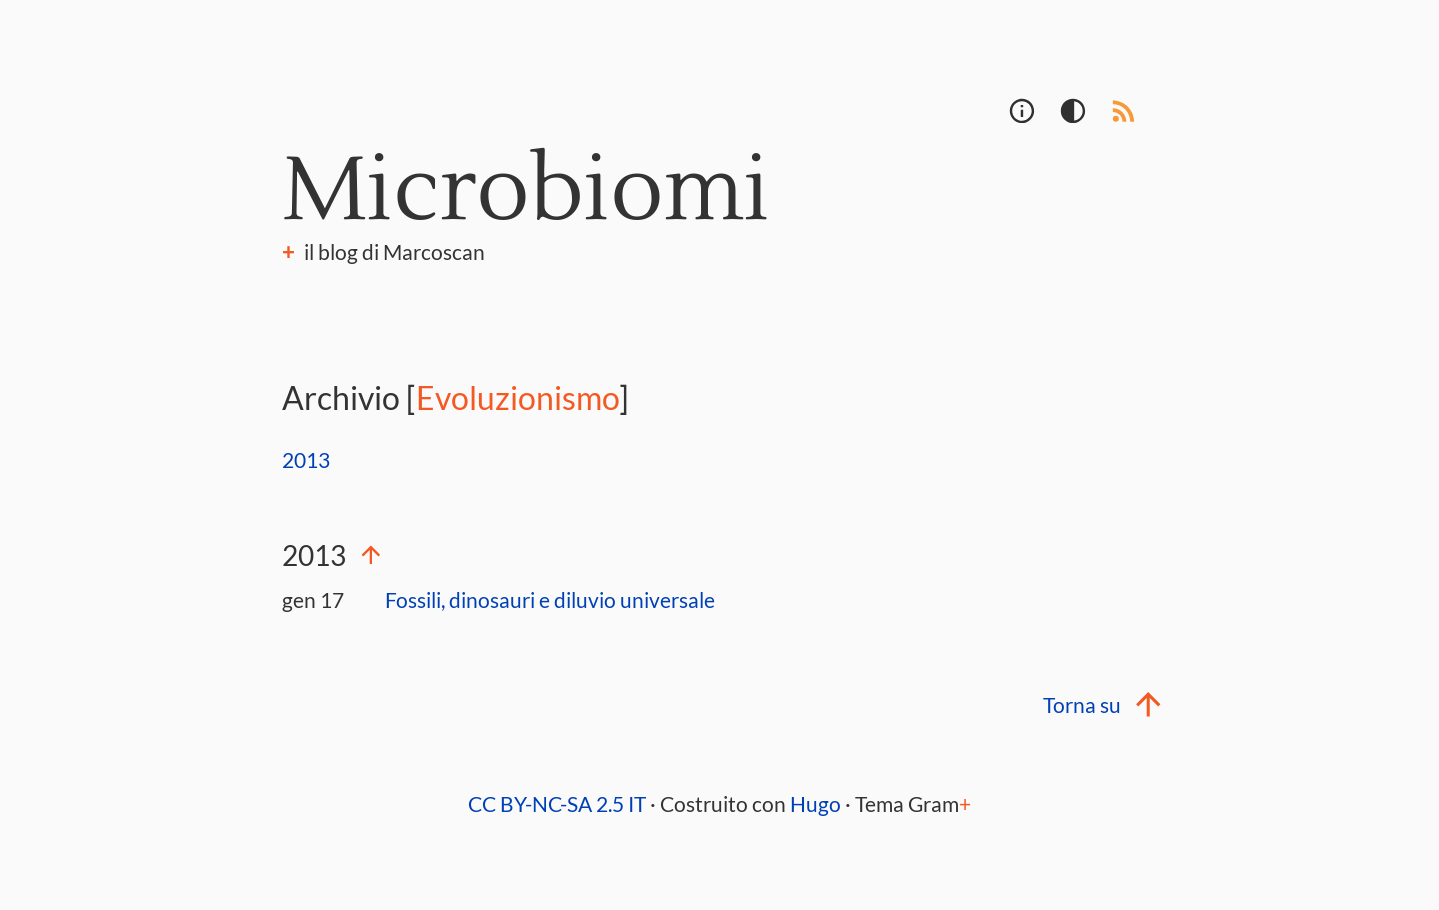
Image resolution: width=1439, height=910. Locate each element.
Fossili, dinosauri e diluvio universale (550, 600)
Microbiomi (526, 191)
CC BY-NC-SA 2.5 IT (557, 804)
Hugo (815, 804)
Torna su (1100, 705)
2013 (306, 460)
